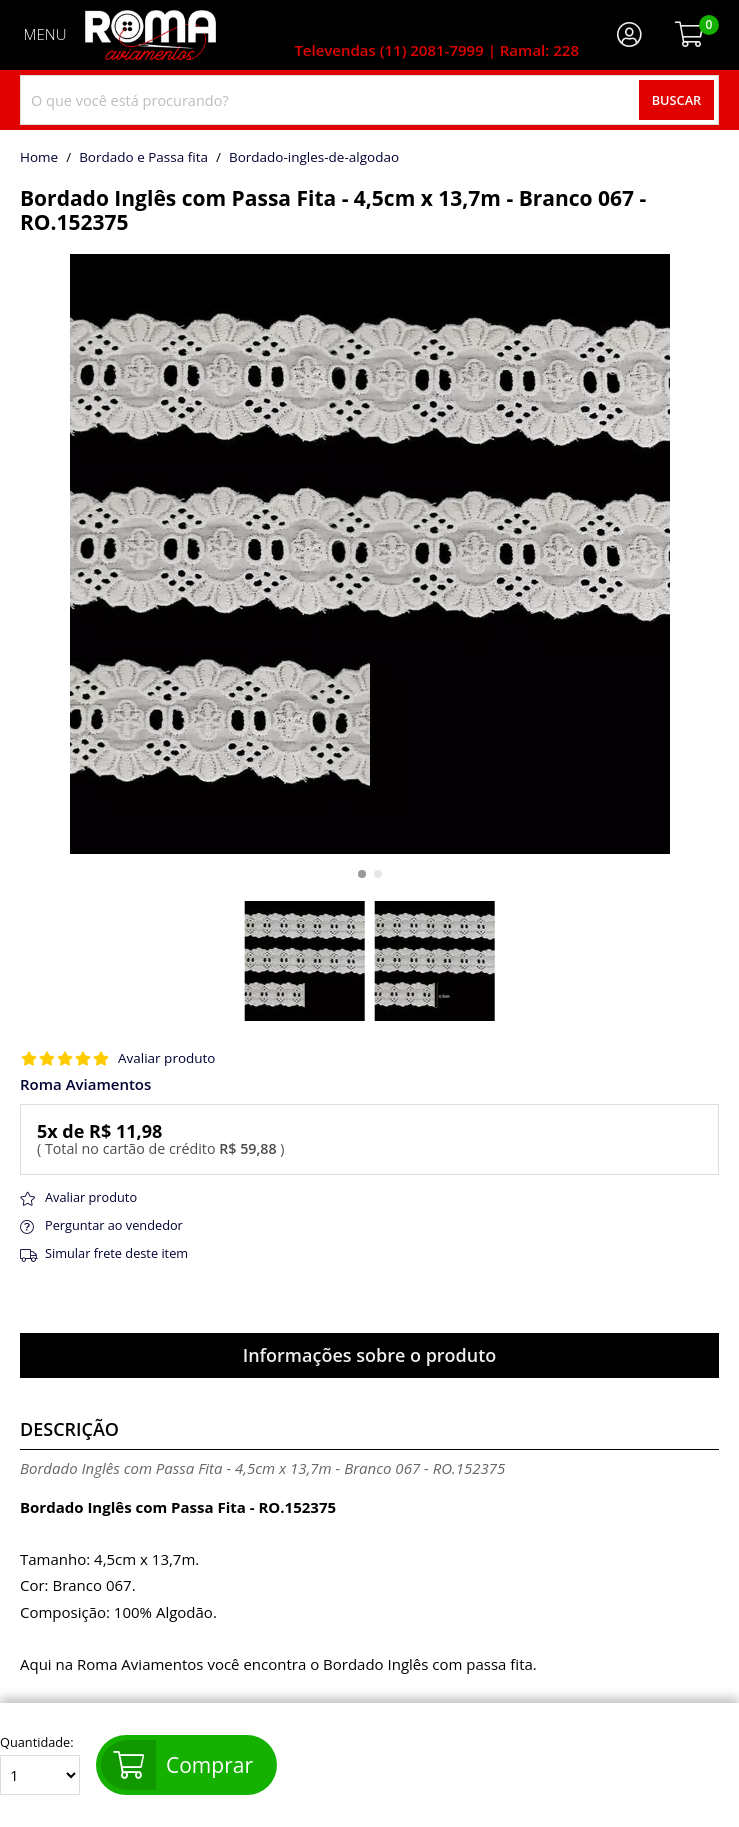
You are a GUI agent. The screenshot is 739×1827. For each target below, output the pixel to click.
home (39, 158)
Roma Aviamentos (85, 1084)
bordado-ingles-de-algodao (314, 158)
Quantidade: (40, 1765)
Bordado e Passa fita (143, 158)
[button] (362, 874)
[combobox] (369, 100)
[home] (150, 35)
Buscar (677, 100)
